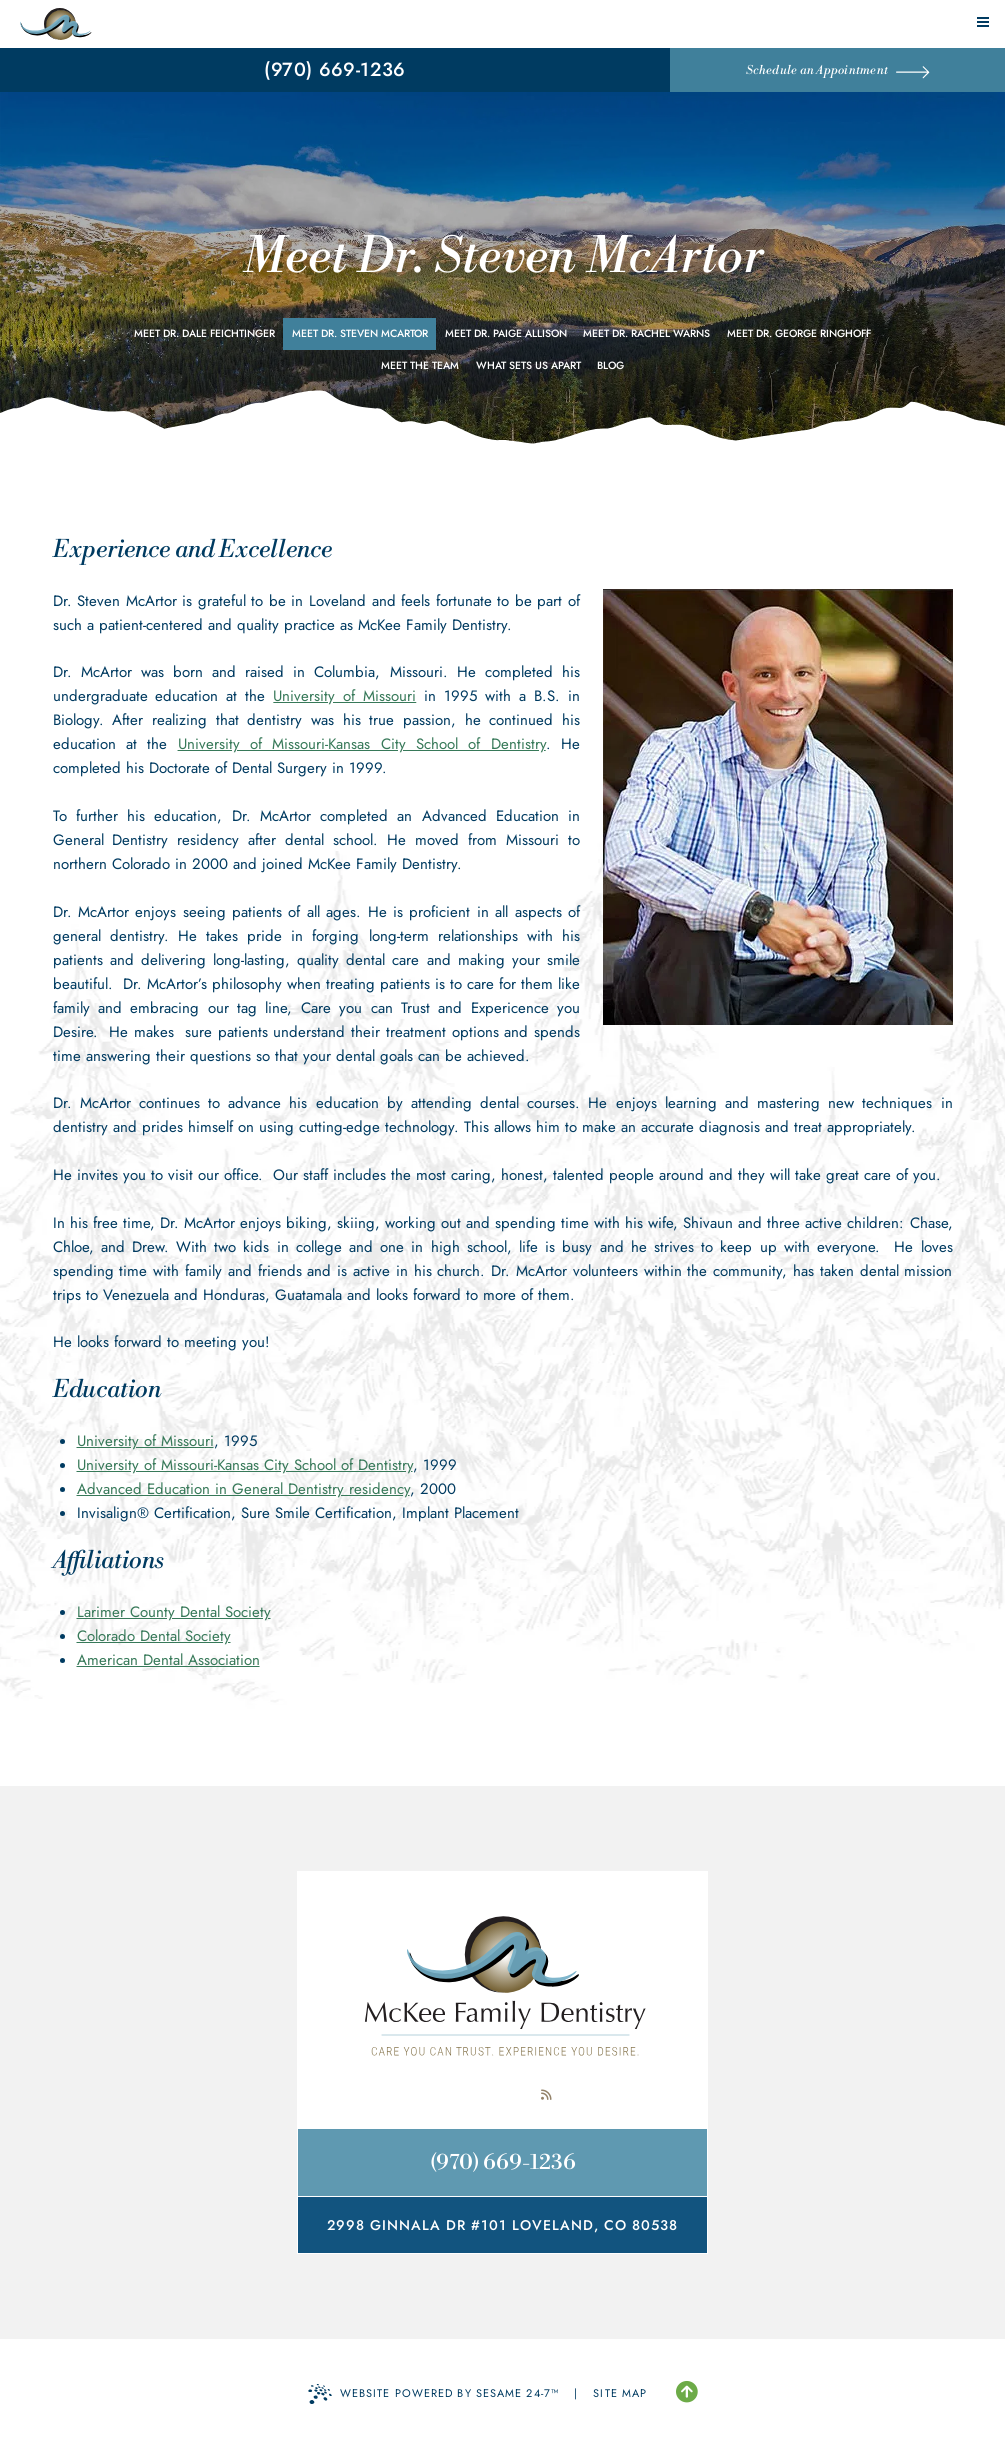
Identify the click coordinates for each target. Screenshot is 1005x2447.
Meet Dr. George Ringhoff (799, 333)
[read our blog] (547, 2095)
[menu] (983, 22)
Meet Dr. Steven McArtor (360, 333)
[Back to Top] (686, 2393)
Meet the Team (420, 365)
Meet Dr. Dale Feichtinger (204, 333)
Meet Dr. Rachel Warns (646, 333)
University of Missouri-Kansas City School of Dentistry (362, 744)
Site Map (620, 2393)
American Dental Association (168, 1660)
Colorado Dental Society (154, 1636)
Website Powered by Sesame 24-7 (433, 2394)
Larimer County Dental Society (174, 1612)
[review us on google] (503, 2095)
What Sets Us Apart (528, 365)
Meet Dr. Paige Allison (506, 333)
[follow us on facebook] (459, 2095)
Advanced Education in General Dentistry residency (243, 1489)
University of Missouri (344, 696)
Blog (610, 365)
